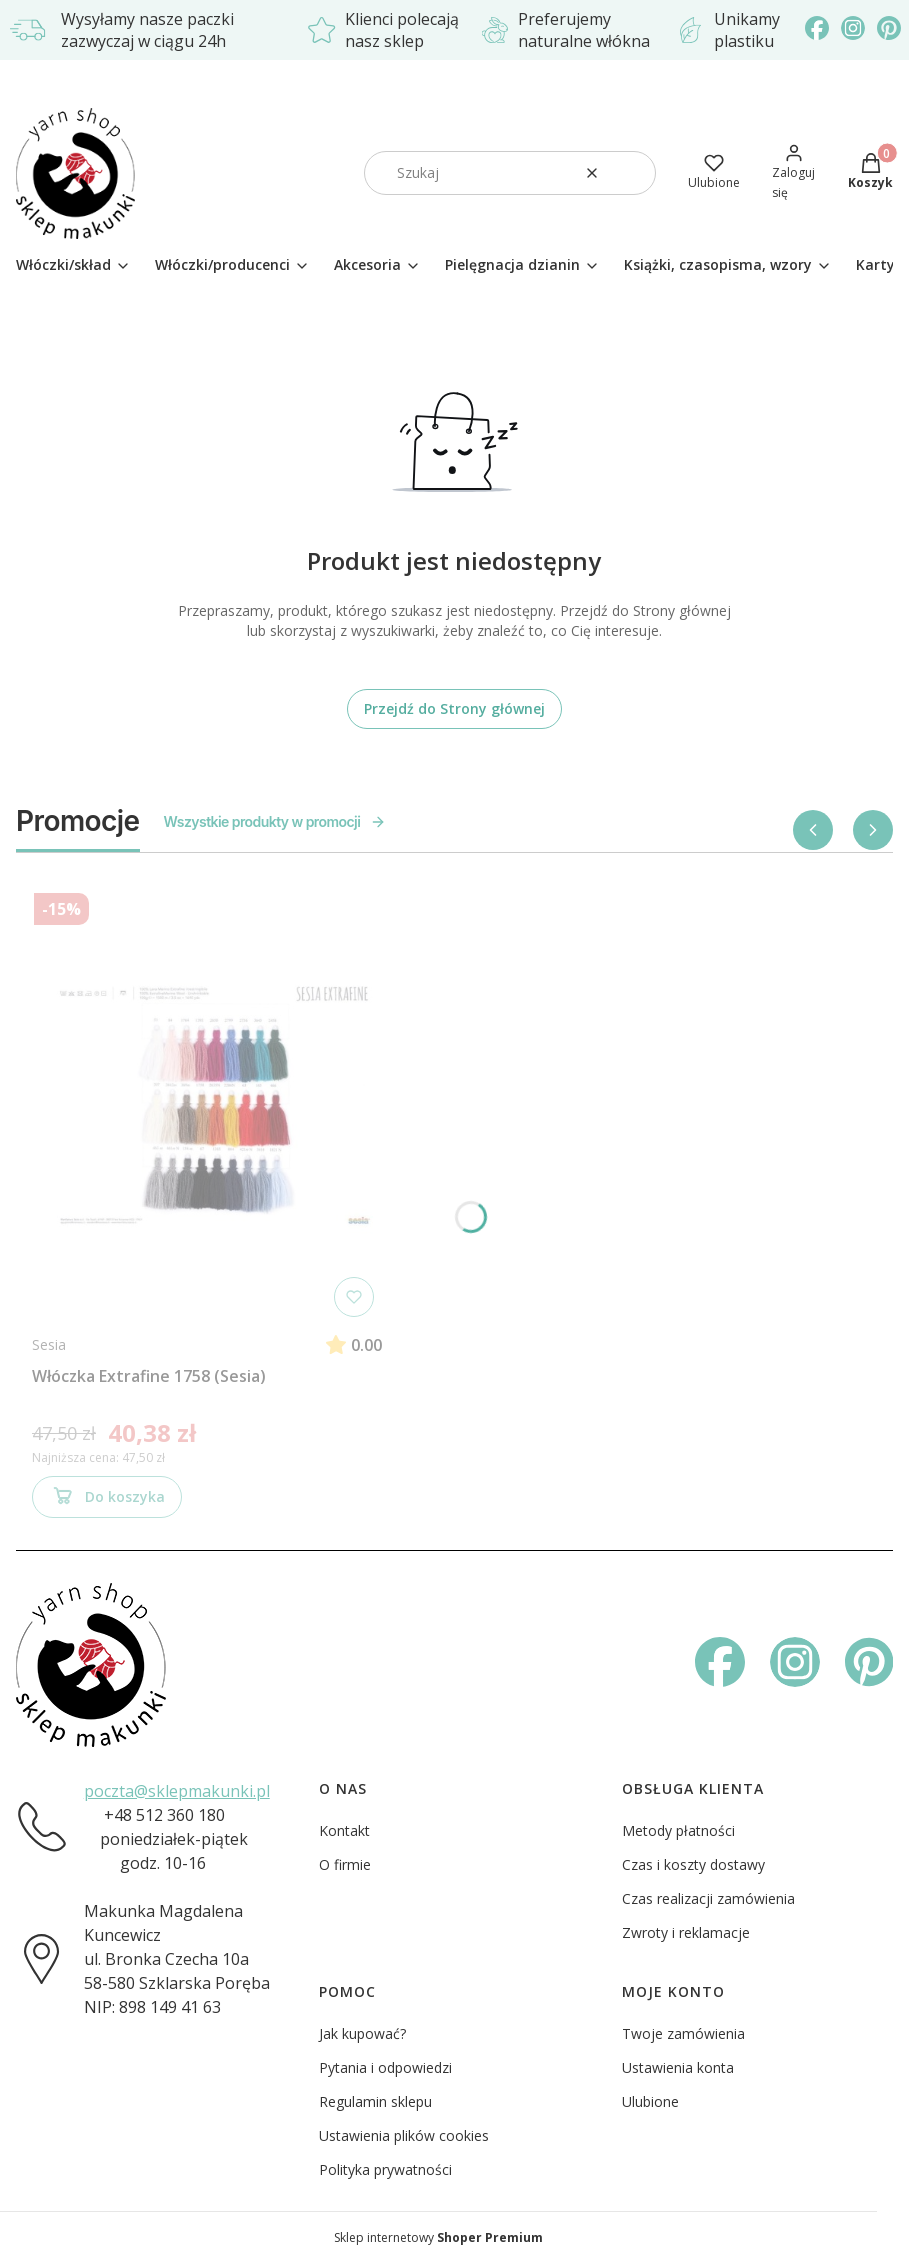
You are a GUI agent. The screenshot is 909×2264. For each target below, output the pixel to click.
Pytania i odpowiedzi (385, 2067)
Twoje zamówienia (683, 2033)
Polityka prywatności (385, 2169)
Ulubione (650, 2101)
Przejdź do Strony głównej (454, 708)
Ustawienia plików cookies (404, 2135)
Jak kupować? (362, 2033)
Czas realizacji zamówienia (708, 1898)
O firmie (345, 1864)
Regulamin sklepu (375, 2101)
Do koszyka (107, 1500)
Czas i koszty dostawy (693, 1864)
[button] (633, 173)
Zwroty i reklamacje (686, 1932)
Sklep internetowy (438, 2237)
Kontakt (344, 1830)
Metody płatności (678, 1830)
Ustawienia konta (678, 2067)
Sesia (49, 1344)
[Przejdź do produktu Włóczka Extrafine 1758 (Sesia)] (207, 1105)
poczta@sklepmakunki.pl (177, 1791)
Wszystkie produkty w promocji (275, 821)
